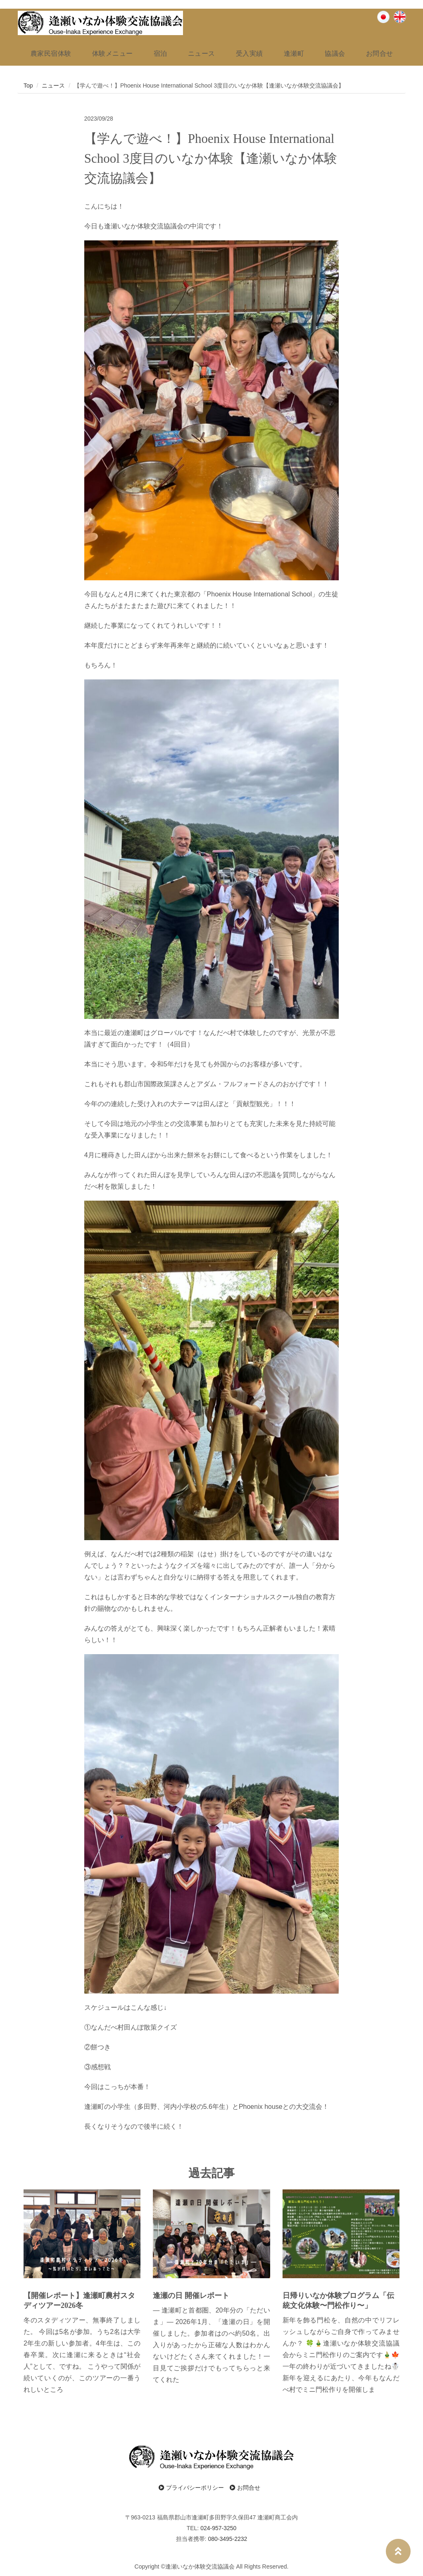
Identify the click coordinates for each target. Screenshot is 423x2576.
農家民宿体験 (50, 53)
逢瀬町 (293, 53)
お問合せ (379, 53)
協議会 (335, 53)
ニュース (201, 53)
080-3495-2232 (227, 2536)
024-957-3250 (218, 2525)
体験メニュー (112, 53)
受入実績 (249, 53)
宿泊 (160, 53)
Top (28, 83)
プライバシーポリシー (191, 2485)
